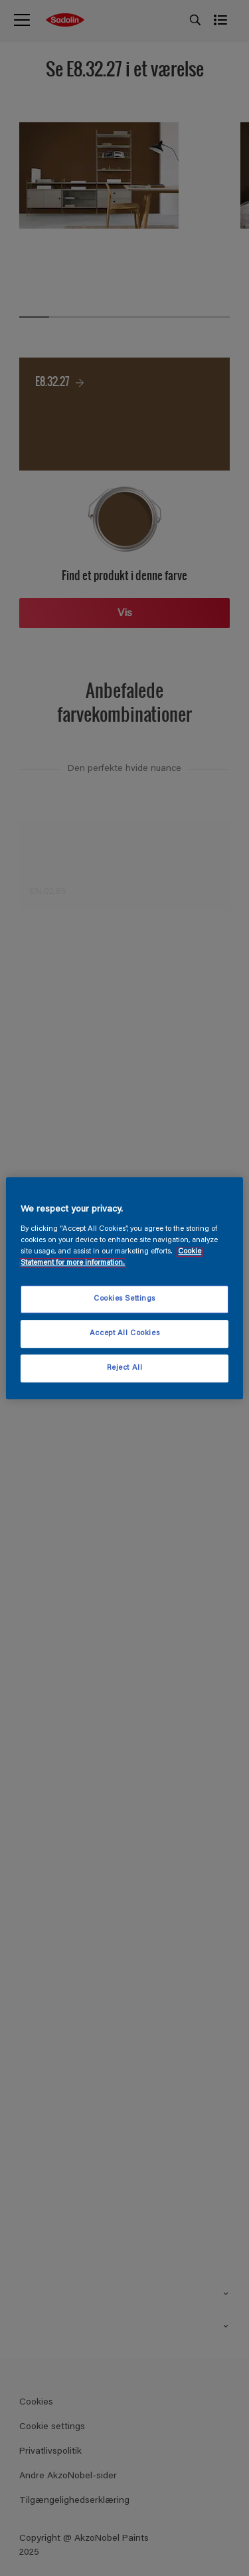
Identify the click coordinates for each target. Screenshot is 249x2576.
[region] (124, 1288)
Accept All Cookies (124, 1333)
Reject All (125, 1368)
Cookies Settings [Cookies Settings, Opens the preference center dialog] (124, 1299)
